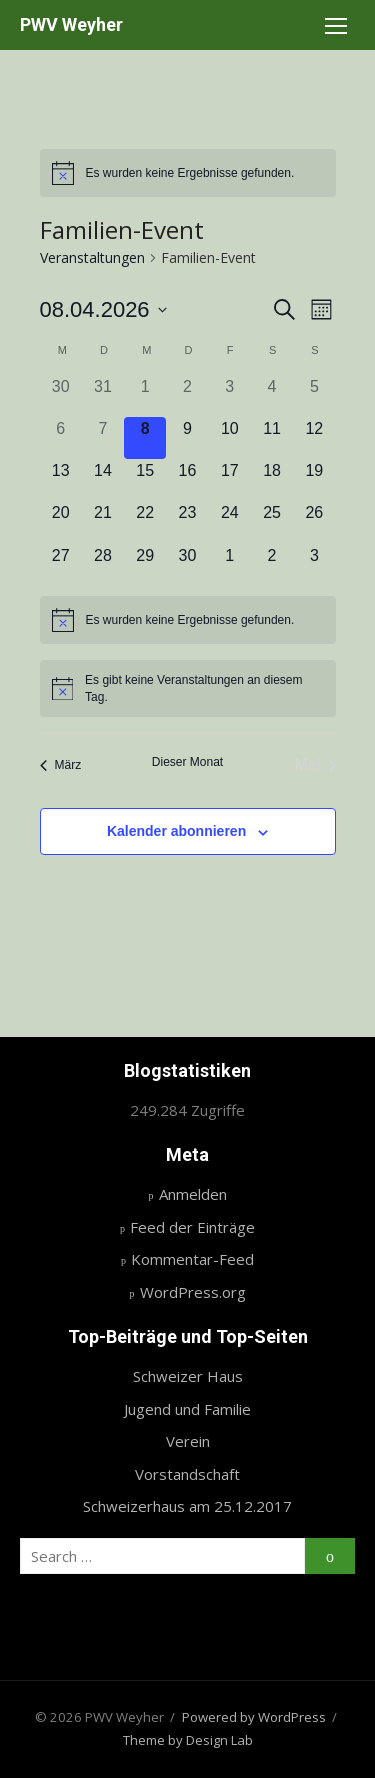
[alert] (188, 173)
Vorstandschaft (187, 1474)
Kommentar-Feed (192, 1259)
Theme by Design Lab (188, 1740)
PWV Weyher (71, 24)
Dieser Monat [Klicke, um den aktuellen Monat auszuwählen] (187, 762)
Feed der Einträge (192, 1227)
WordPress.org (193, 1292)
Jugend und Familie (187, 1409)
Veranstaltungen (92, 257)
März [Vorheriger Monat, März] (61, 765)
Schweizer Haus (188, 1376)
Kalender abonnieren (176, 831)
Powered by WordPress (254, 1717)
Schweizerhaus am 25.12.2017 (187, 1506)
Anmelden (193, 1194)
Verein (188, 1441)
